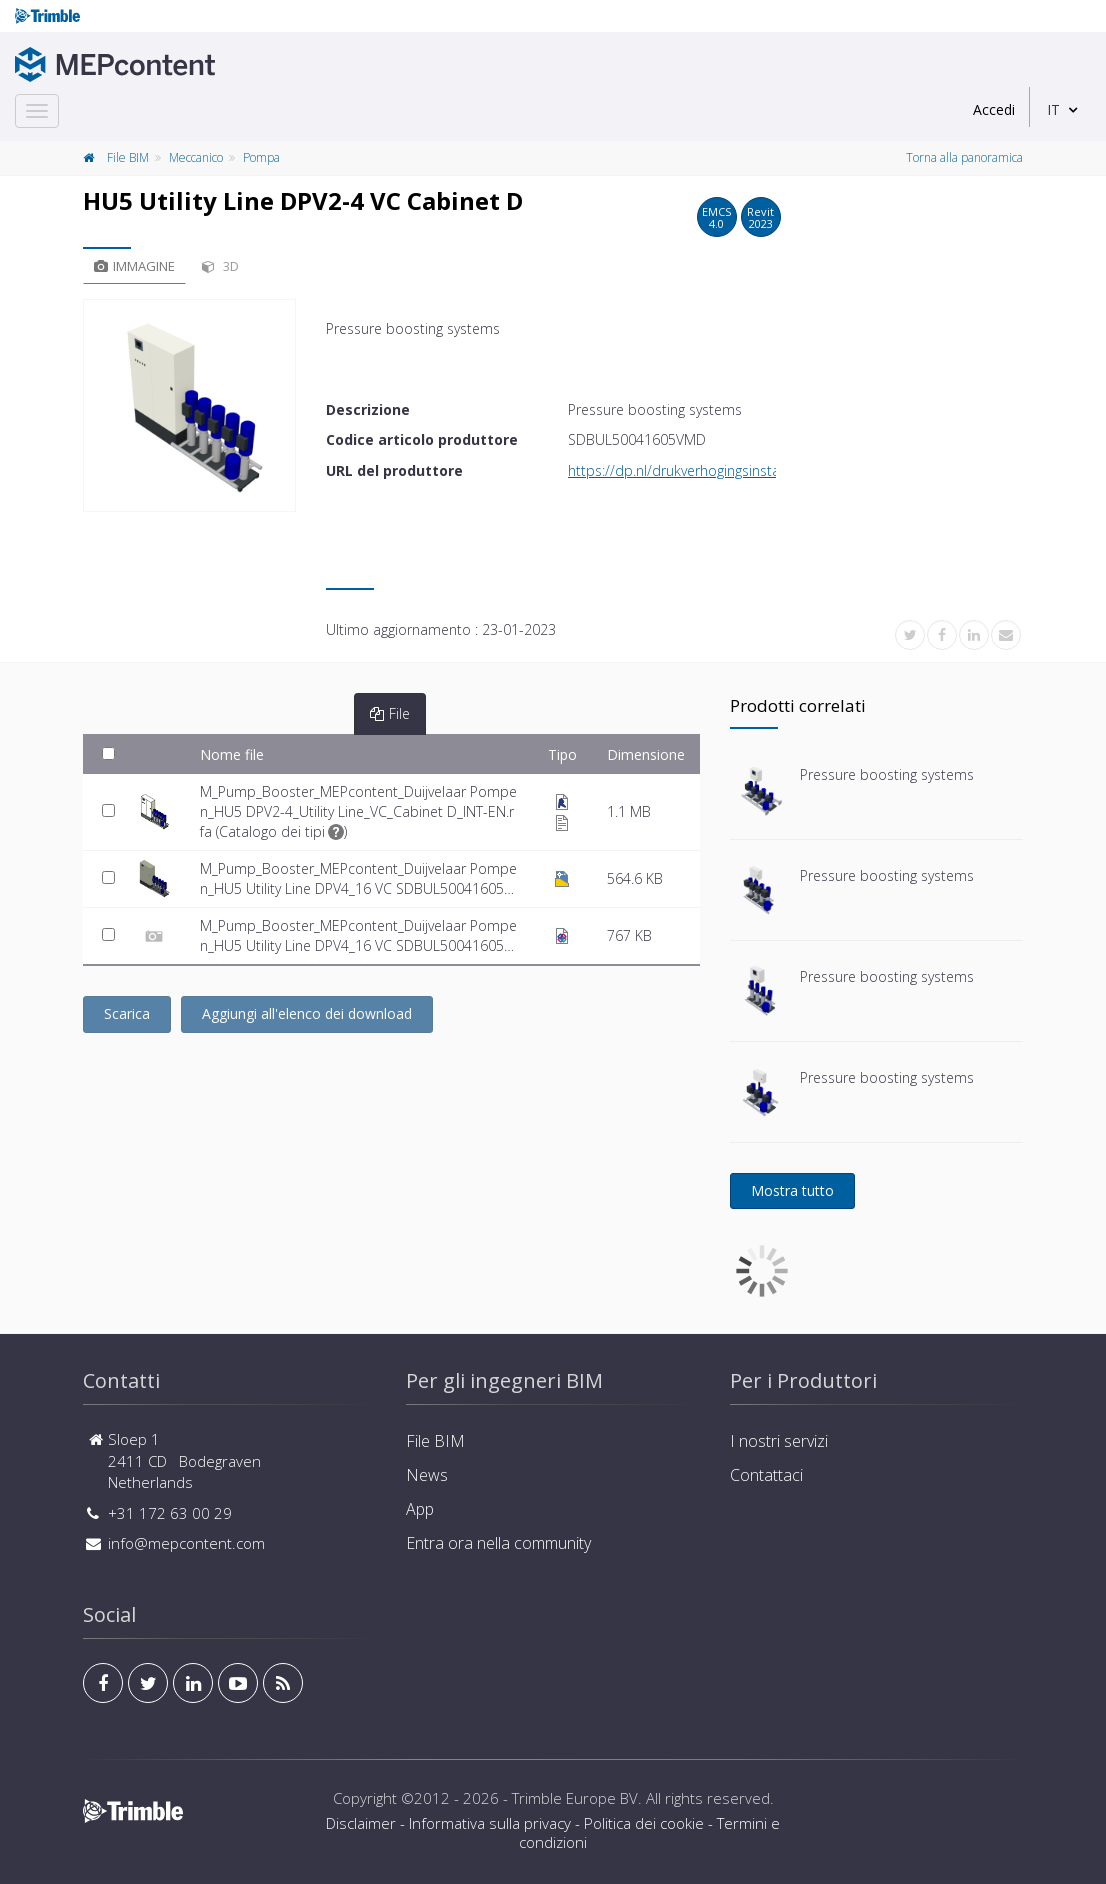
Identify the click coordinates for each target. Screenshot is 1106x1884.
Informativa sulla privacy (490, 1823)
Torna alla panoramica (964, 157)
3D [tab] (220, 266)
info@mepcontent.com (186, 1543)
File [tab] (390, 713)
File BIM (128, 157)
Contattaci (766, 1475)
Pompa (261, 157)
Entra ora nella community (498, 1543)
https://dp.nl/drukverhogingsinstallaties (692, 470)
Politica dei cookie (644, 1823)
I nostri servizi (779, 1441)
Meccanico (196, 157)
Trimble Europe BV (575, 1798)
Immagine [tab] (134, 266)
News (427, 1475)
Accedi (994, 109)
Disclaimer (361, 1823)
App (420, 1509)
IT (1053, 109)
